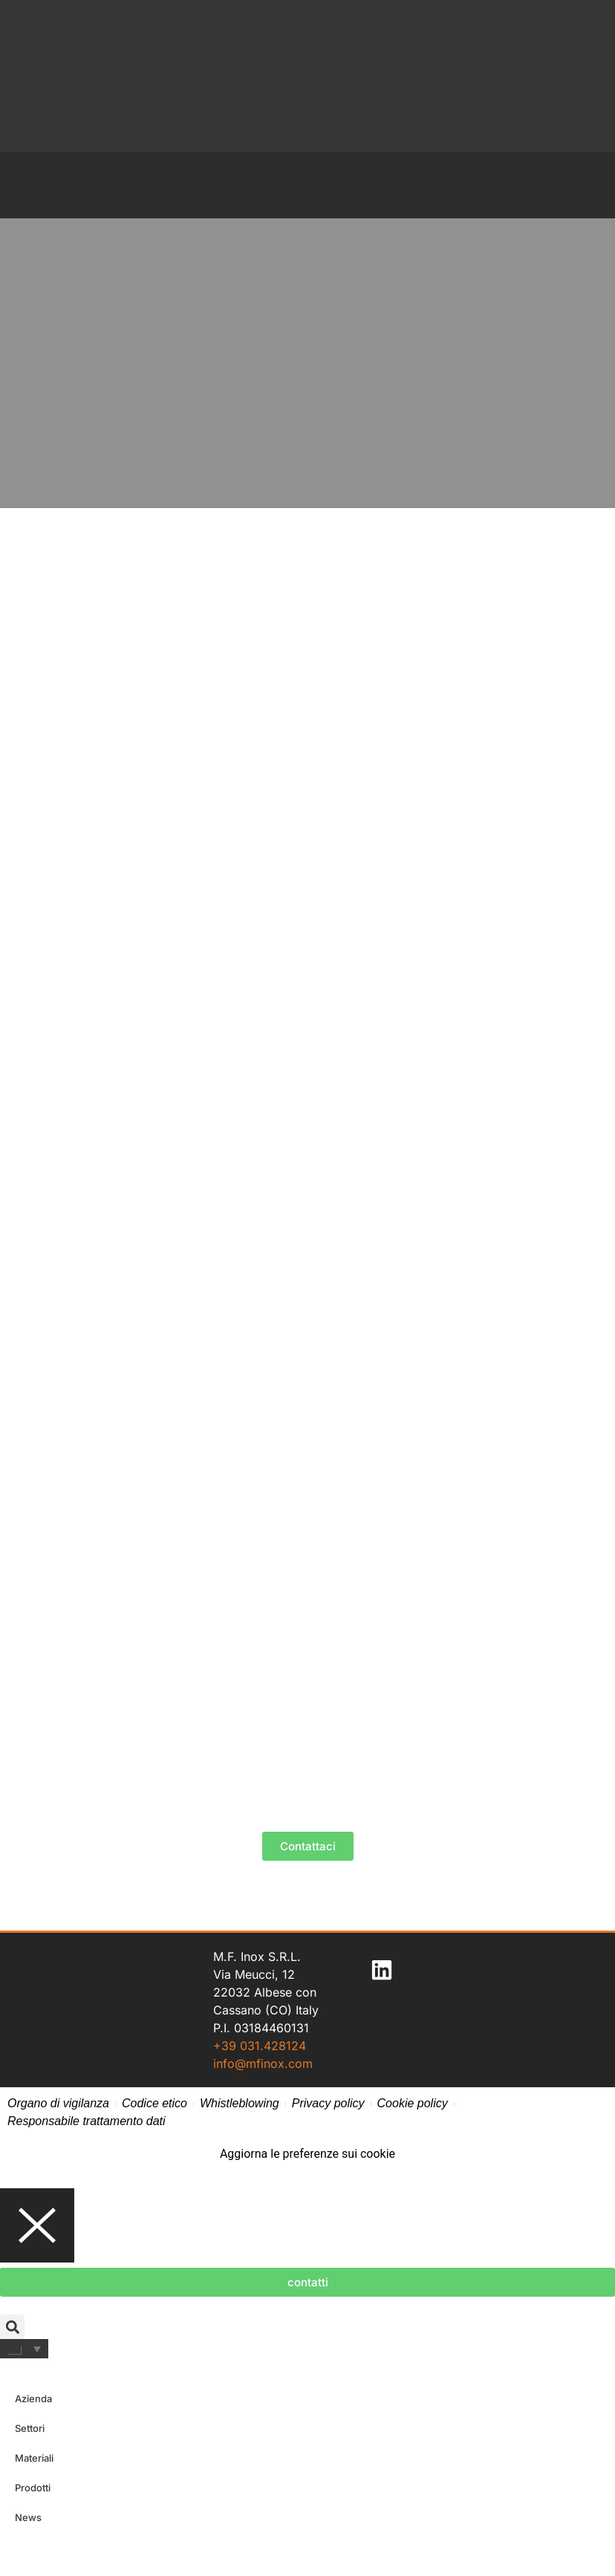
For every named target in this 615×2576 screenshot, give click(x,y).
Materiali (34, 2458)
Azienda (33, 2398)
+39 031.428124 (259, 2045)
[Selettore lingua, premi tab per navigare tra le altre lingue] (24, 2348)
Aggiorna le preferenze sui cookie (307, 2154)
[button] (12, 2327)
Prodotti (33, 2488)
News (28, 2517)
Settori (30, 2428)
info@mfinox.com (263, 2063)
